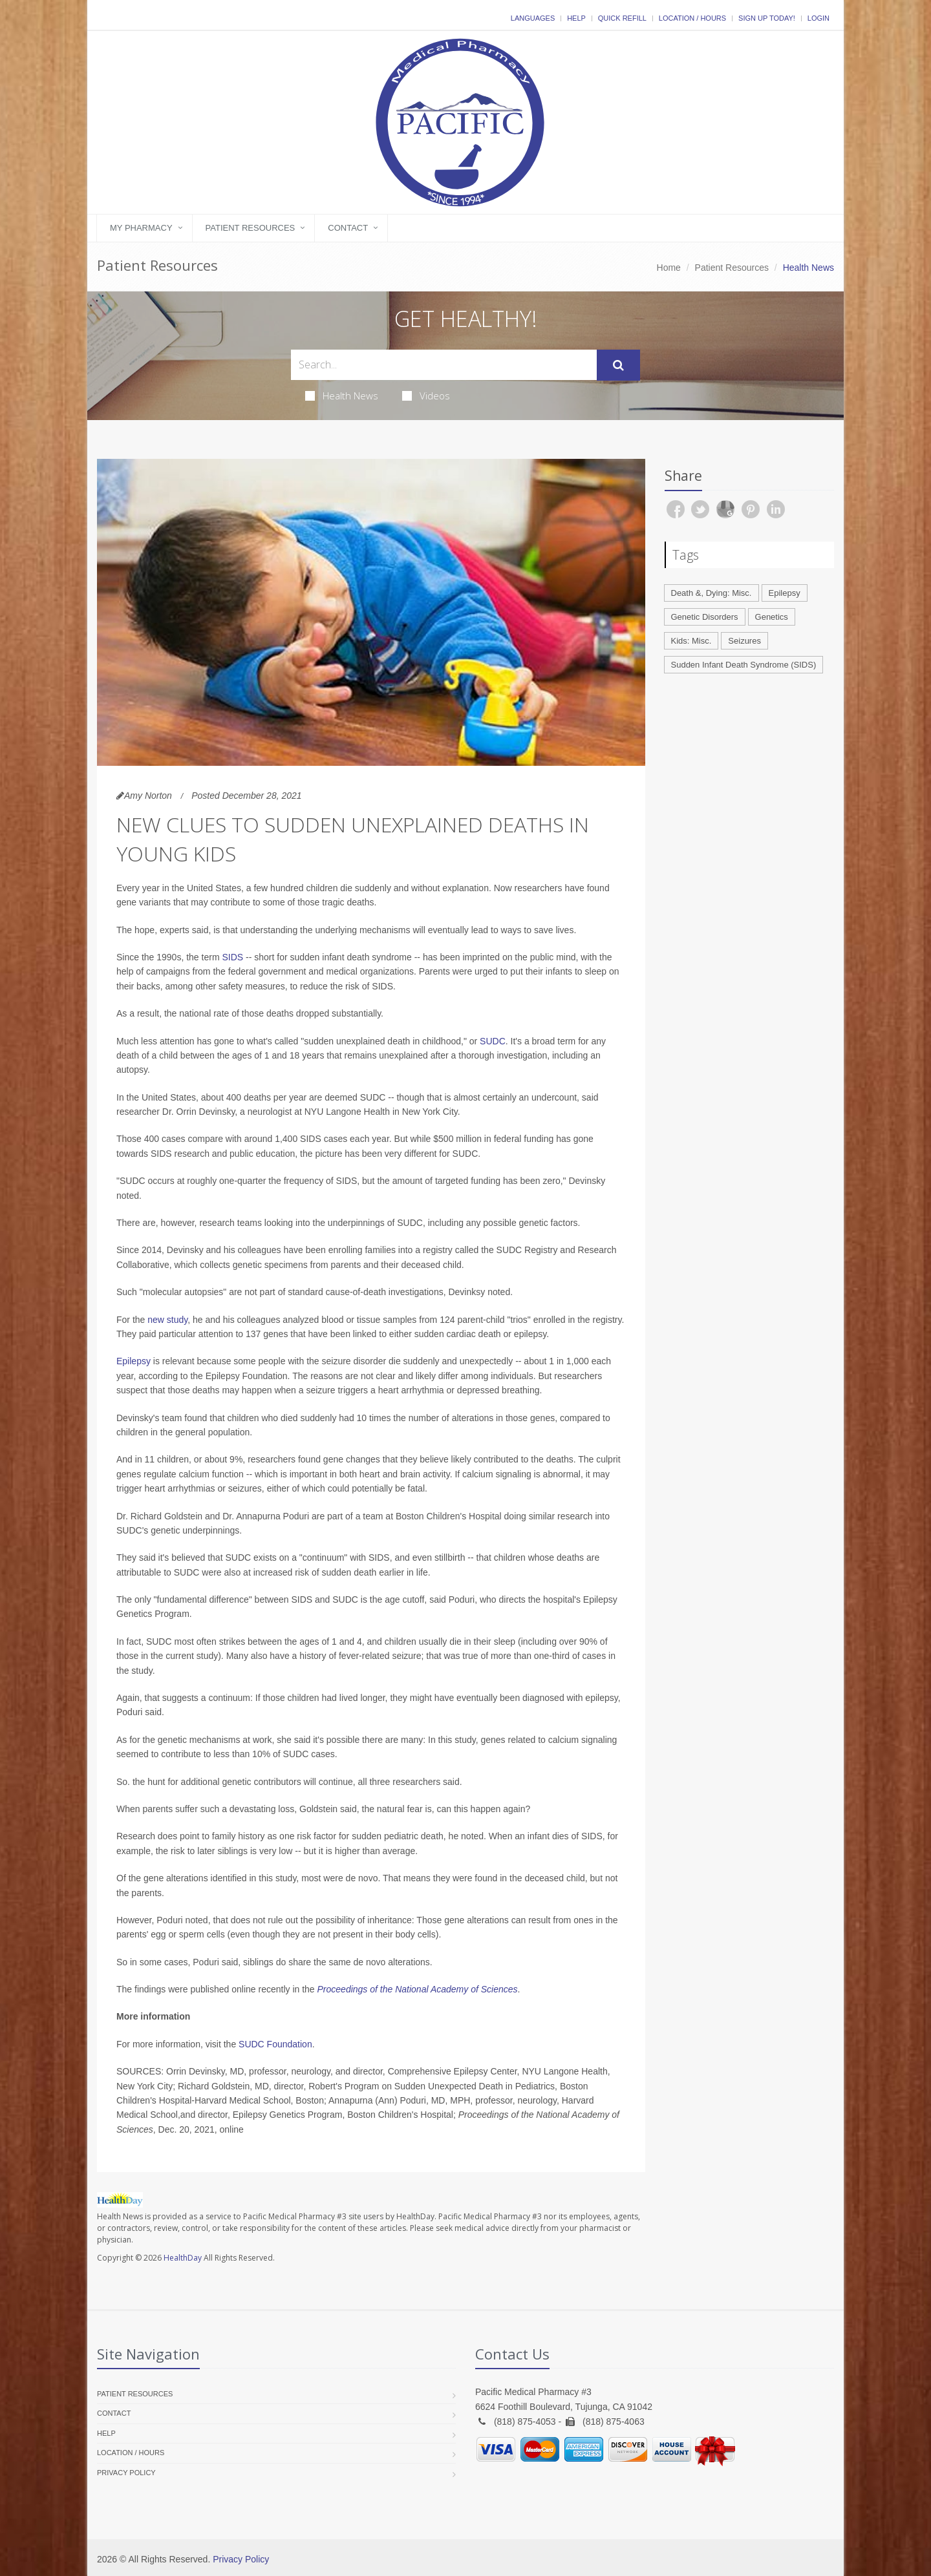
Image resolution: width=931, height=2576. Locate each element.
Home (669, 267)
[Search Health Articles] (444, 365)
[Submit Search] (618, 365)
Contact (348, 228)
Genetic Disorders (704, 617)
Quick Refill (622, 18)
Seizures (744, 641)
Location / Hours (692, 18)
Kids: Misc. (691, 641)
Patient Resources (250, 228)
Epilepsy (133, 1361)
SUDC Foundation (275, 2044)
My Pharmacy (141, 228)
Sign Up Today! (766, 18)
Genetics (771, 617)
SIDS (232, 957)
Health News (341, 395)
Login (818, 18)
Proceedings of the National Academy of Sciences (417, 1989)
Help (576, 18)
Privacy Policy (126, 2472)
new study (167, 1319)
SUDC (493, 1041)
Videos (426, 395)
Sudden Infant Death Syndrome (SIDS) (744, 665)
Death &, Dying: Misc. (711, 593)
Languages (533, 18)
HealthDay (183, 2257)
